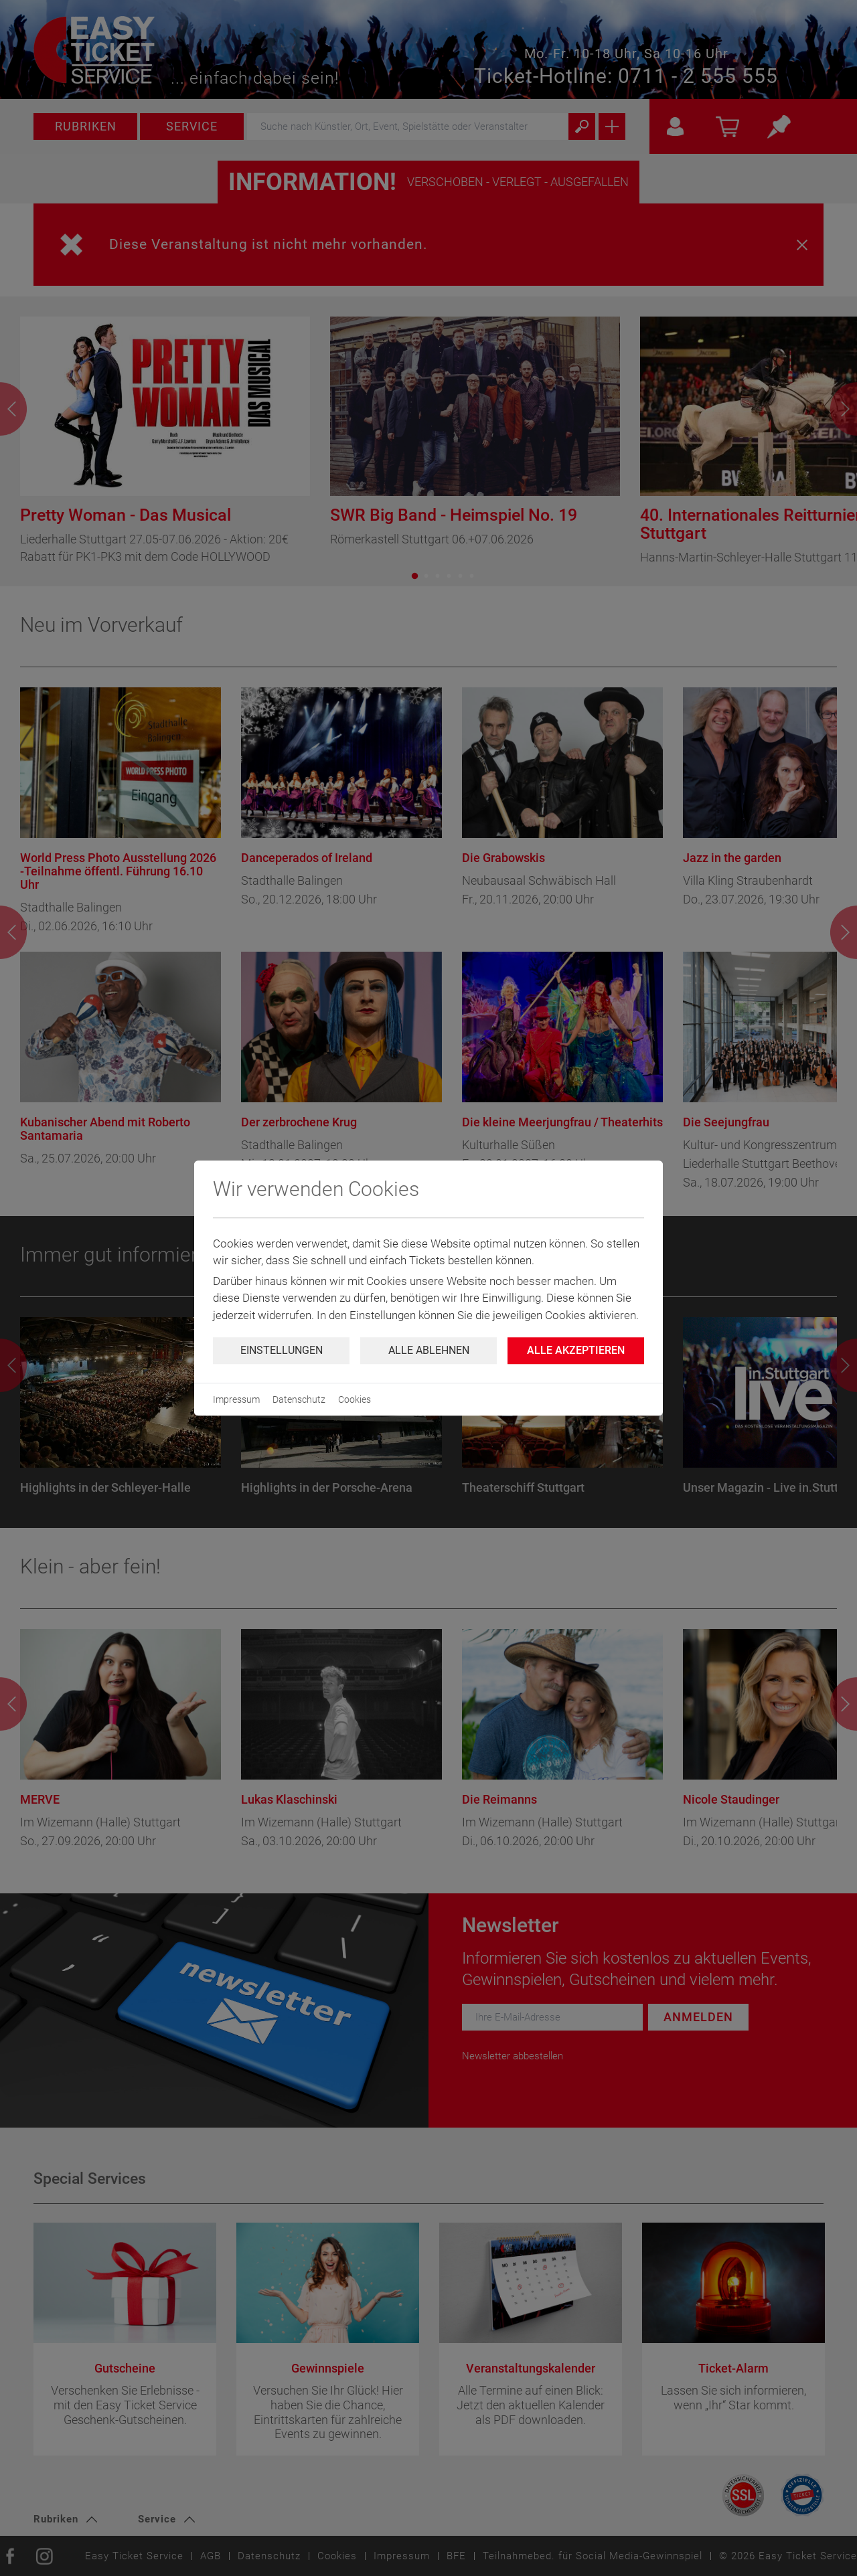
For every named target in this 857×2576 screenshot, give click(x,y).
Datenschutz (298, 1399)
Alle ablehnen (428, 1350)
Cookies (354, 1399)
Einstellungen (281, 1350)
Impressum (236, 1399)
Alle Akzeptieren (576, 1350)
